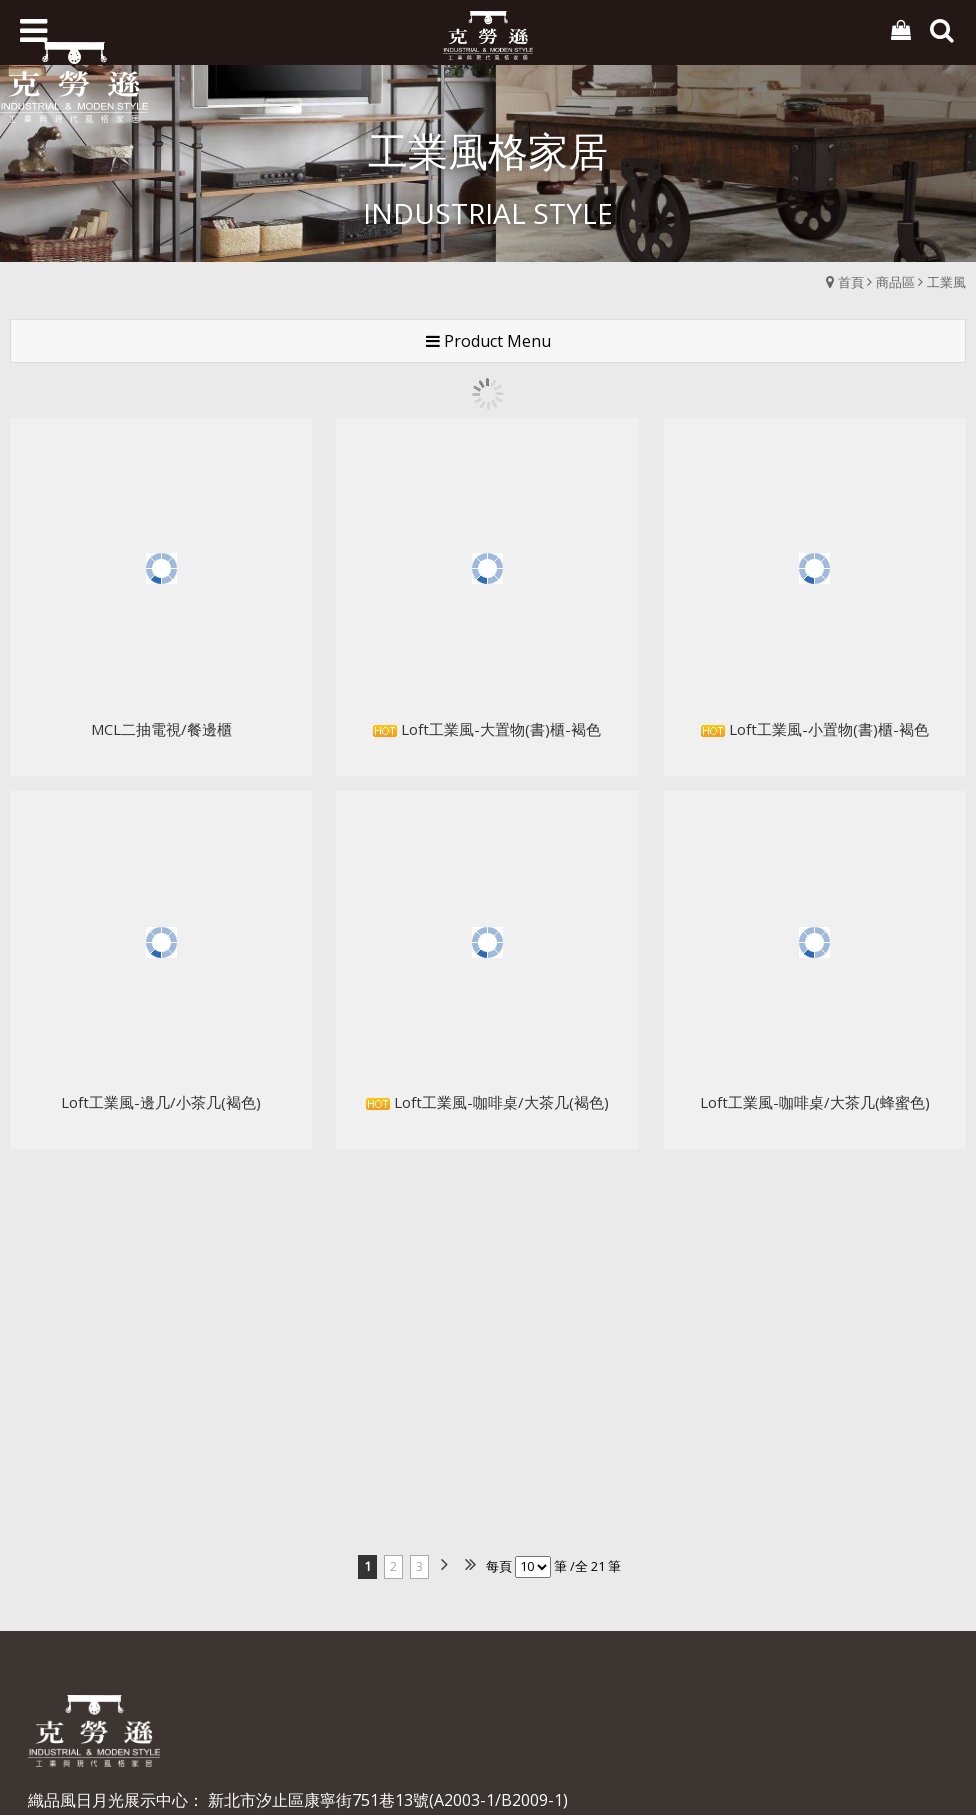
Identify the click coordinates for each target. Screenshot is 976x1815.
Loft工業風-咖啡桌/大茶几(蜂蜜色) (815, 1038)
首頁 (851, 282)
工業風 (946, 282)
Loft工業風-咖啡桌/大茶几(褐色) (487, 1038)
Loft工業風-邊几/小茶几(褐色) (161, 1038)
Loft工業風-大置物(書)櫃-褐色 (487, 665)
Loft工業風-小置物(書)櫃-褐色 (815, 665)
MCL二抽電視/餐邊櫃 (161, 665)
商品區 (895, 282)
